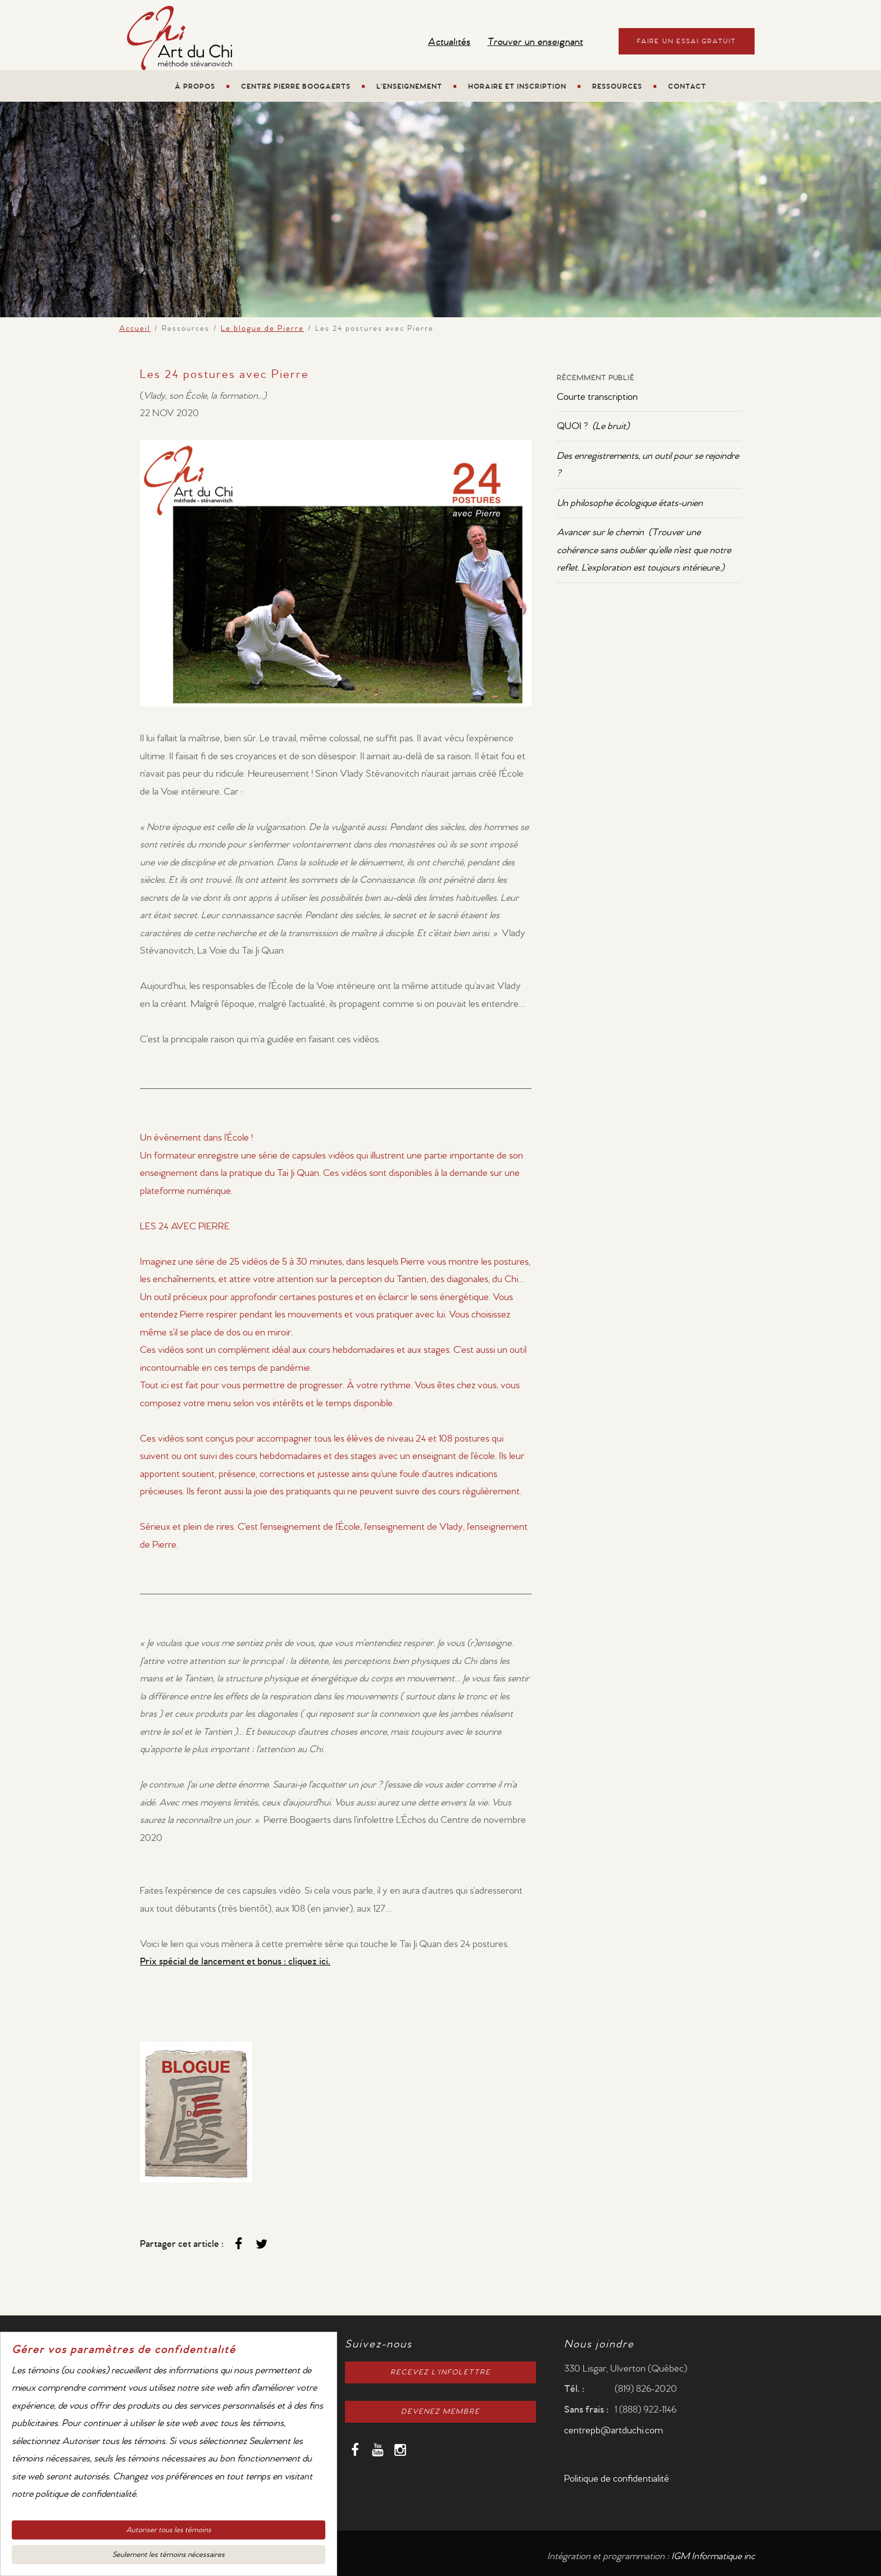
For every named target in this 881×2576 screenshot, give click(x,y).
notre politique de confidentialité (74, 2497)
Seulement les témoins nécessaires (168, 2559)
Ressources (617, 87)
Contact (687, 87)
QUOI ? (593, 426)
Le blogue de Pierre (262, 328)
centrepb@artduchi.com (613, 2430)
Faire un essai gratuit (686, 41)
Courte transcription (597, 396)
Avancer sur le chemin (644, 550)
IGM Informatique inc (713, 2556)
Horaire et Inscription (517, 87)
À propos (195, 87)
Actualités (449, 42)
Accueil (135, 328)
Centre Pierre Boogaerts (296, 87)
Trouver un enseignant (535, 42)
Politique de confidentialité (616, 2478)
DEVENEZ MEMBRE (440, 2412)
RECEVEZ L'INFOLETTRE (440, 2372)
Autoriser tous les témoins (168, 2534)
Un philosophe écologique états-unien (630, 502)
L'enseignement (409, 87)
